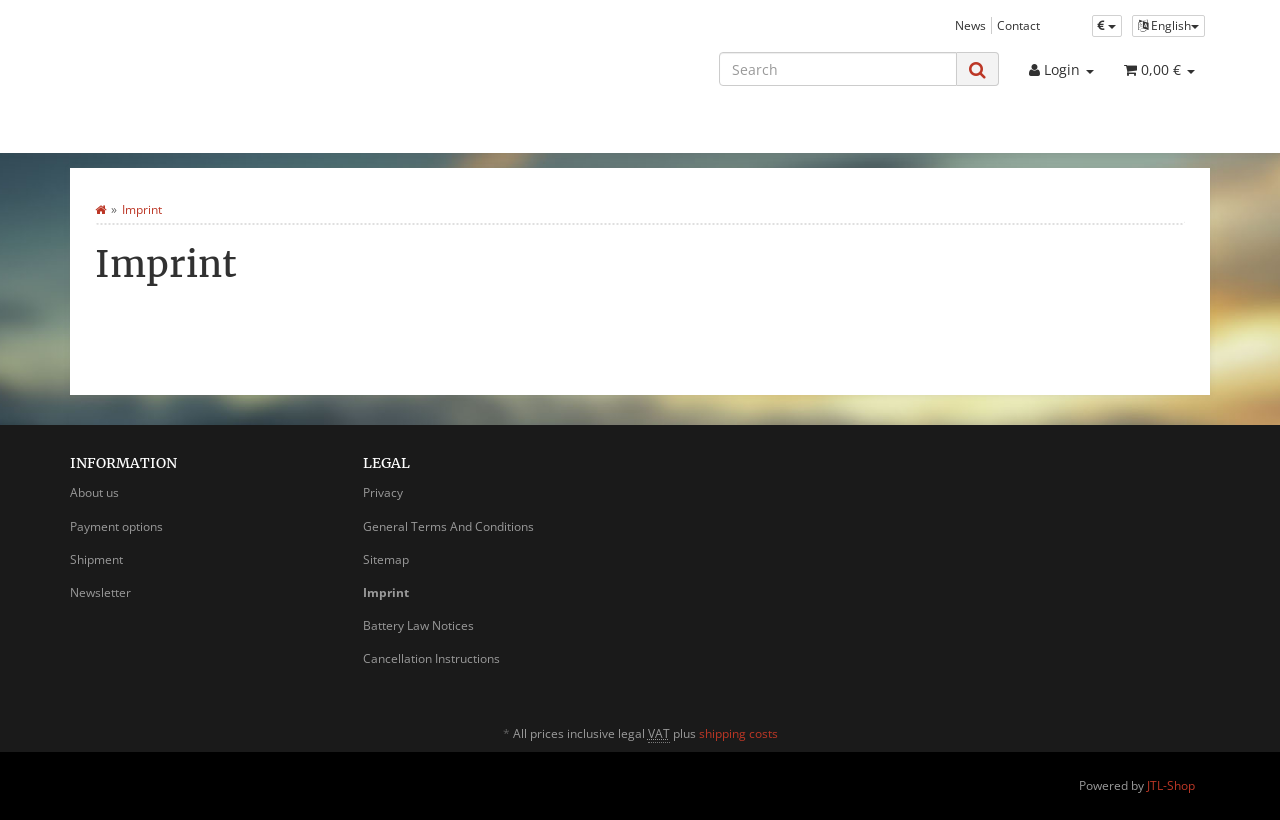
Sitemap (386, 559)
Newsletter (100, 592)
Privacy (383, 492)
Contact (1018, 25)
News (970, 25)
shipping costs (738, 733)
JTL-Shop (1171, 785)
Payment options (116, 526)
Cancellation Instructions (431, 658)
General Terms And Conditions (448, 526)
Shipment (96, 559)
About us (94, 492)
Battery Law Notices (418, 625)
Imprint (386, 592)
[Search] (838, 69)
